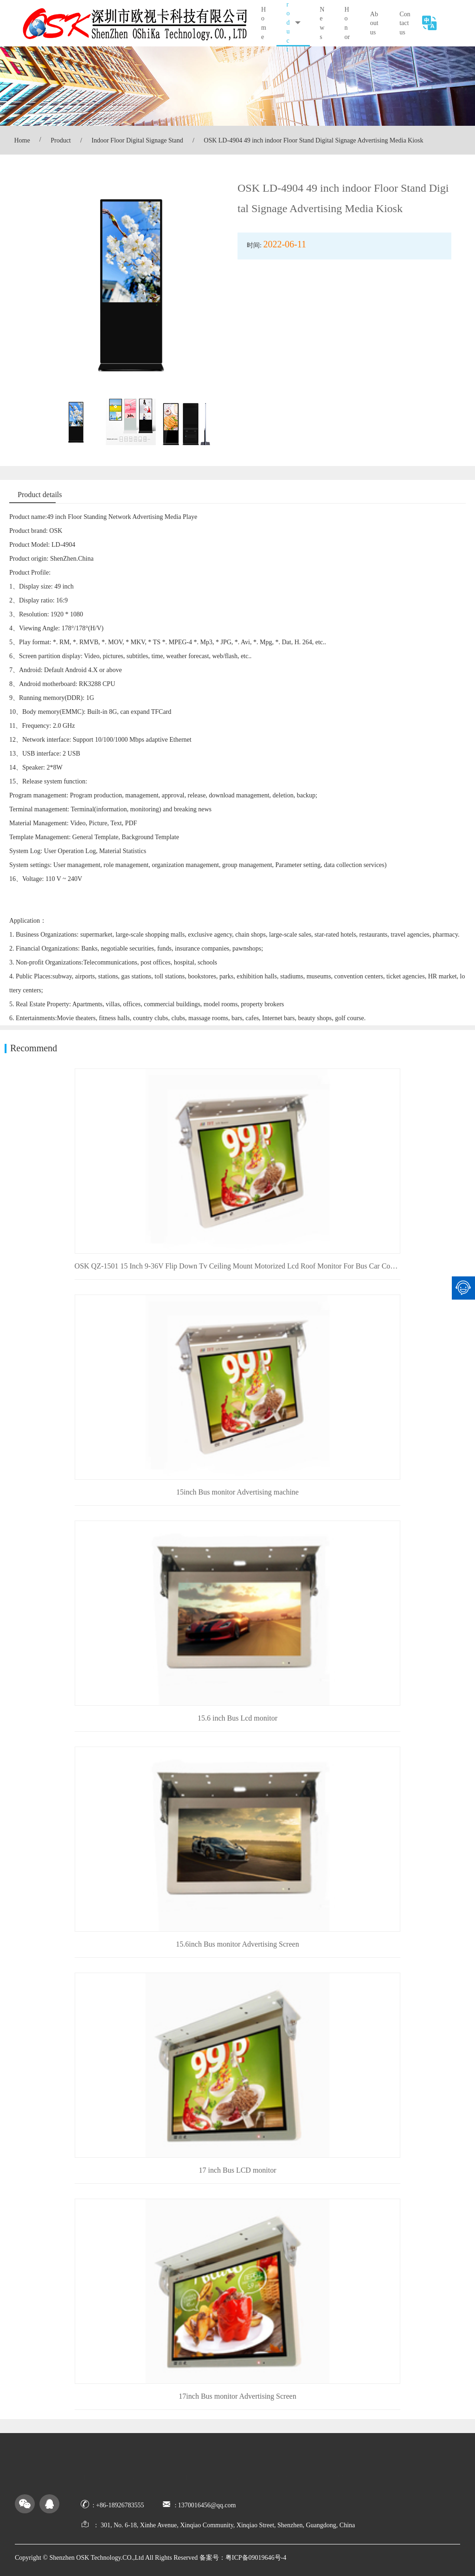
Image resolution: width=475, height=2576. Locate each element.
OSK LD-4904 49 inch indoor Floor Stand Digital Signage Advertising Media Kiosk (313, 140)
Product (61, 140)
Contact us (404, 23)
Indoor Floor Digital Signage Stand (137, 140)
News (322, 23)
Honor (347, 23)
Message (350, 2465)
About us (374, 23)
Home (263, 23)
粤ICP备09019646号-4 (255, 2557)
